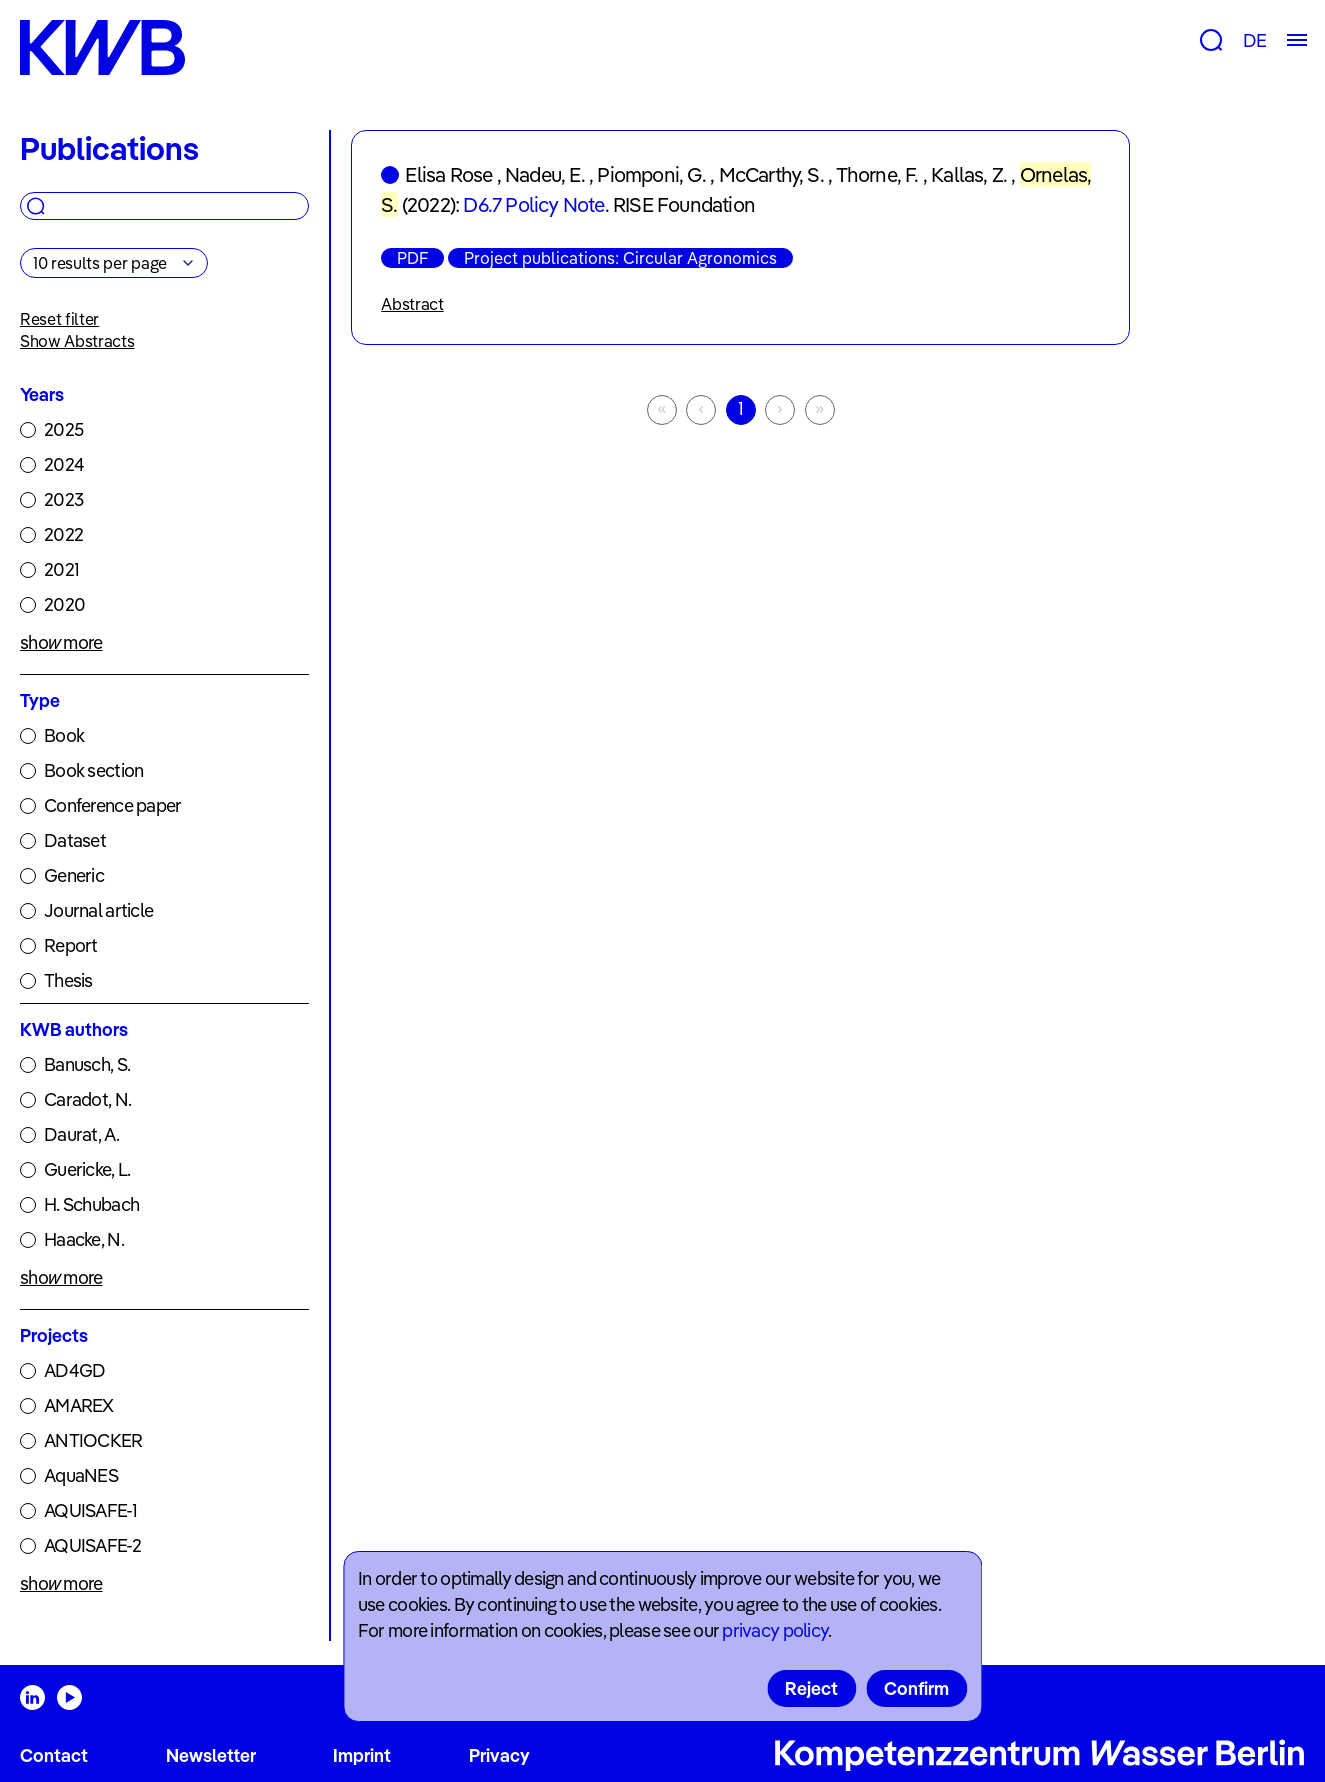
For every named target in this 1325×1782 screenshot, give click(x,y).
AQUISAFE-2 (92, 1545)
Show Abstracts (77, 341)
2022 (63, 534)
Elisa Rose (448, 174)
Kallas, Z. (969, 174)
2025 (63, 429)
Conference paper (112, 805)
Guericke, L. (87, 1169)
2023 (63, 499)
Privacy (499, 1755)
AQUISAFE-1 (90, 1510)
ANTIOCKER (93, 1440)
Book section (93, 770)
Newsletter (211, 1755)
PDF (412, 258)
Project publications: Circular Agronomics (620, 258)
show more (61, 642)
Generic (74, 875)
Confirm (916, 1688)
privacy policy (775, 1630)
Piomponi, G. (651, 174)
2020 (64, 604)
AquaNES (81, 1475)
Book (64, 735)
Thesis (68, 980)
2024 (64, 464)
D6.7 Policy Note (533, 204)
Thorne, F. (877, 174)
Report (71, 945)
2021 (61, 569)
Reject (811, 1688)
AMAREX (79, 1405)
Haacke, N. (84, 1239)
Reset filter (59, 319)
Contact (54, 1755)
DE (1254, 40)
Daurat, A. (81, 1134)
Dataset (75, 840)
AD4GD (74, 1370)
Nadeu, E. (545, 174)
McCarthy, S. (771, 174)
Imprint (362, 1755)
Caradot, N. (87, 1099)
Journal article (98, 910)
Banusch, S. (87, 1064)
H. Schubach (91, 1204)
